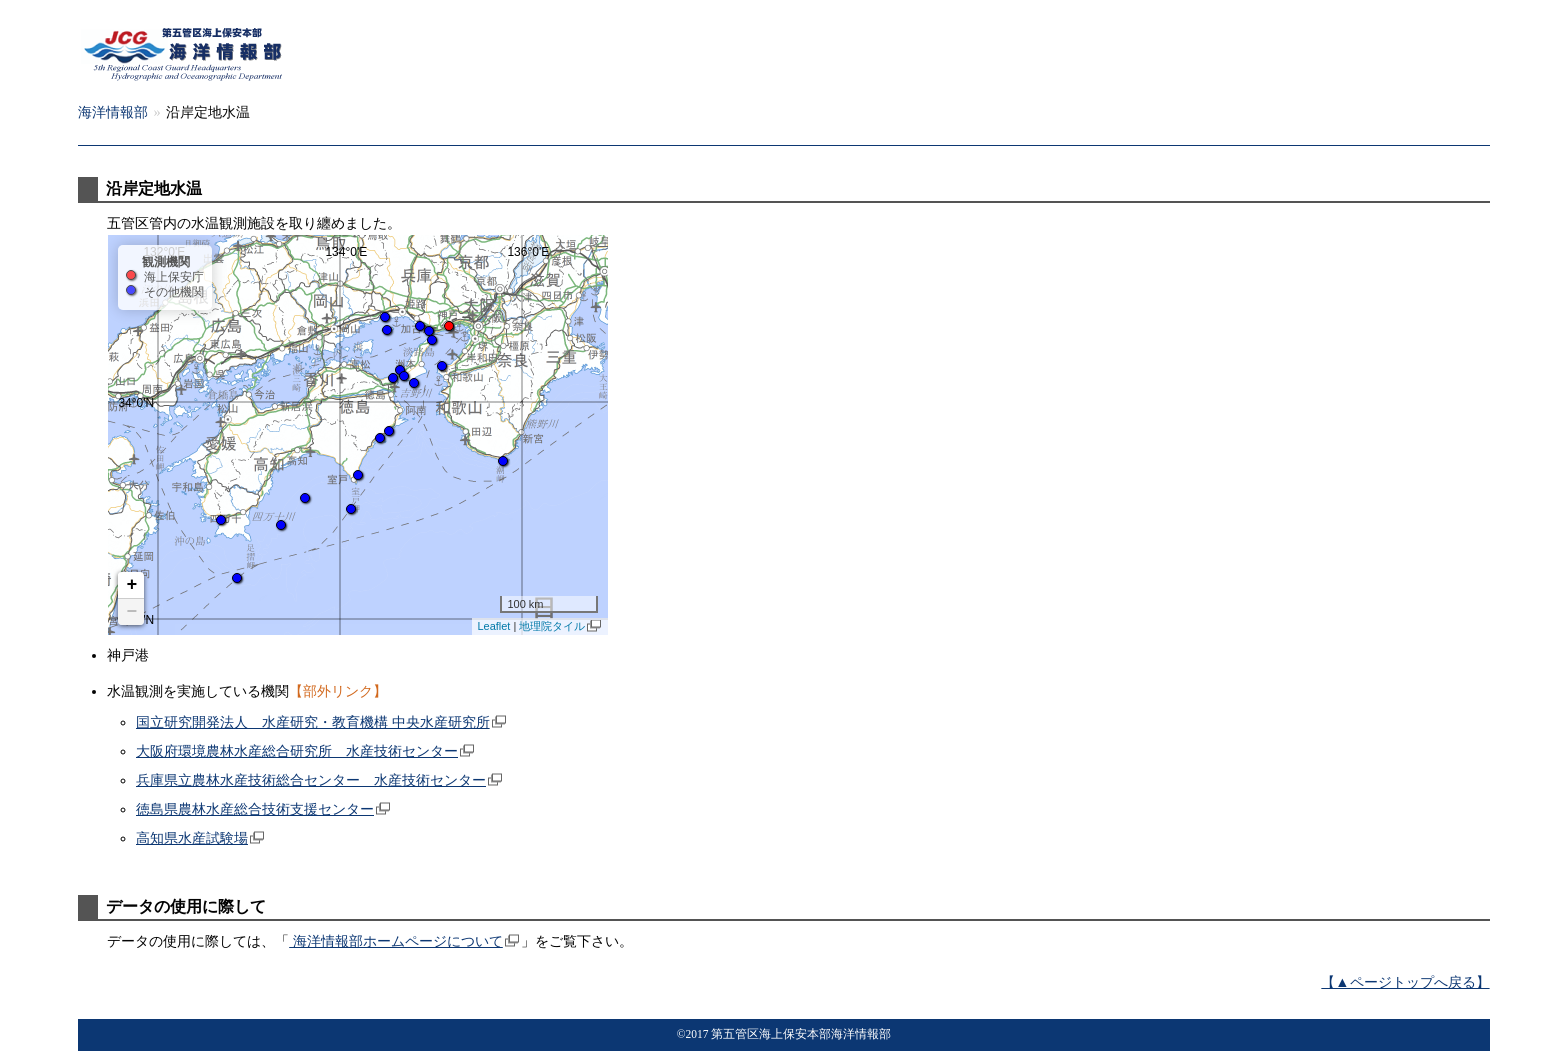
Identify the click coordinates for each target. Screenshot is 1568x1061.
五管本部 (106, 112)
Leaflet (493, 626)
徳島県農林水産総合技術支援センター (255, 809)
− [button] (132, 612)
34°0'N (136, 402)
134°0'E (346, 251)
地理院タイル (552, 626)
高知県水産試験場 (192, 838)
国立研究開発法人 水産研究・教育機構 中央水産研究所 (313, 722)
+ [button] (132, 585)
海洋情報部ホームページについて (396, 941)
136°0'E (528, 251)
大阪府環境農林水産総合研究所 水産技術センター (297, 751)
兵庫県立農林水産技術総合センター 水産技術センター (311, 780)
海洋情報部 (205, 112)
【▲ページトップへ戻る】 (1405, 982)
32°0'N (136, 619)
